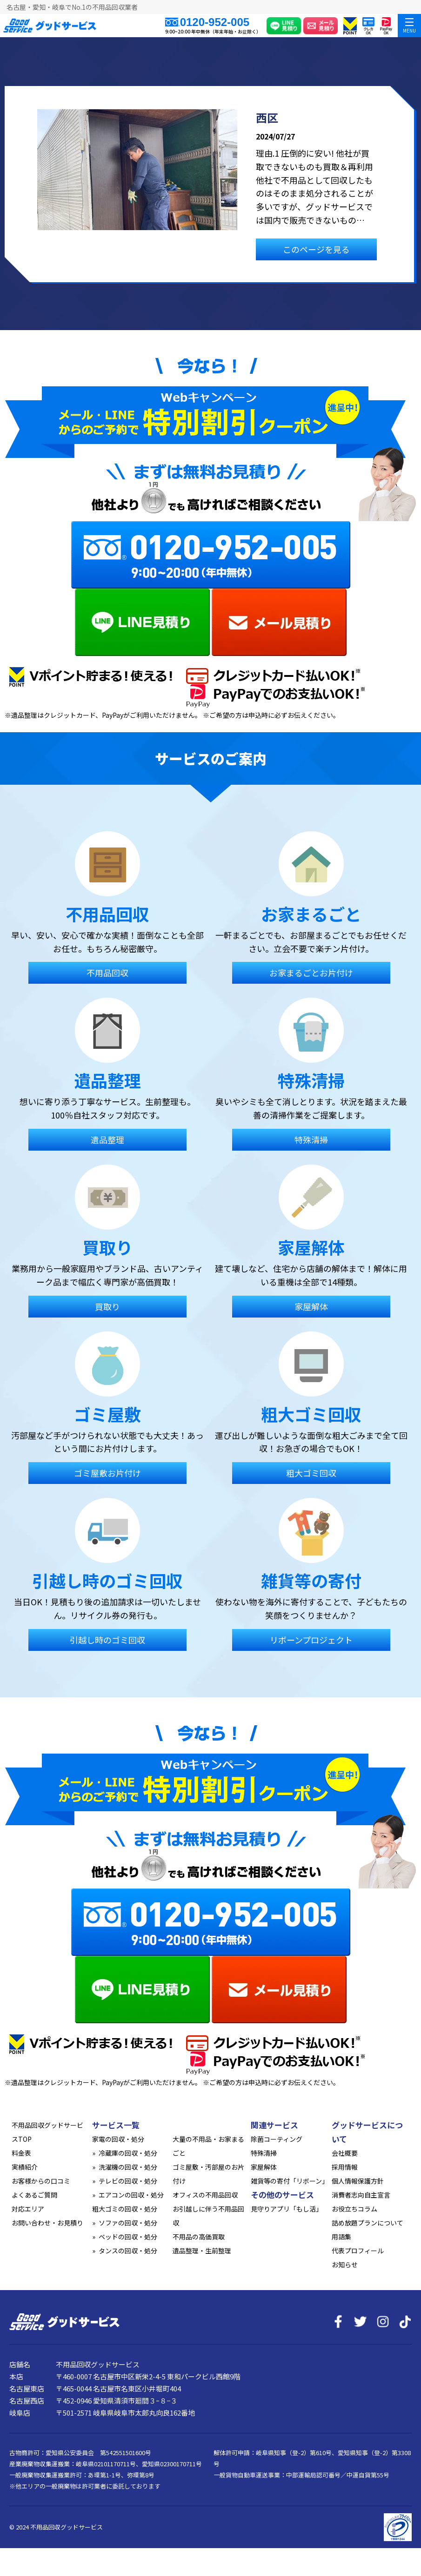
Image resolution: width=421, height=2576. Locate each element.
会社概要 (345, 2153)
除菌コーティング (276, 2139)
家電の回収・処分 (118, 2139)
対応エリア (28, 2208)
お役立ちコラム (354, 2208)
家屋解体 (264, 2167)
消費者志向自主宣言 (361, 2194)
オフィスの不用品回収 (205, 2194)
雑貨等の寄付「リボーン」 (289, 2180)
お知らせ (345, 2264)
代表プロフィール (358, 2250)
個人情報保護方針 (358, 2180)
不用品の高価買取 (199, 2236)
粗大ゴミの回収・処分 (124, 2208)
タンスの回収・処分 (128, 2250)
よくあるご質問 (34, 2194)
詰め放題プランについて (367, 2222)
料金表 (21, 2153)
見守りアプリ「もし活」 (286, 2208)
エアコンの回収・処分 (131, 2194)
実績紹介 (25, 2167)
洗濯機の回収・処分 (128, 2167)
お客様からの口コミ (41, 2180)
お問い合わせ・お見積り (47, 2222)
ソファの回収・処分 (128, 2222)
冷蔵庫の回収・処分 (128, 2153)
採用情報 (345, 2167)
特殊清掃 (264, 2153)
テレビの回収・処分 (128, 2180)
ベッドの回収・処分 (128, 2236)
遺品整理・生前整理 (202, 2250)
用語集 (341, 2236)
